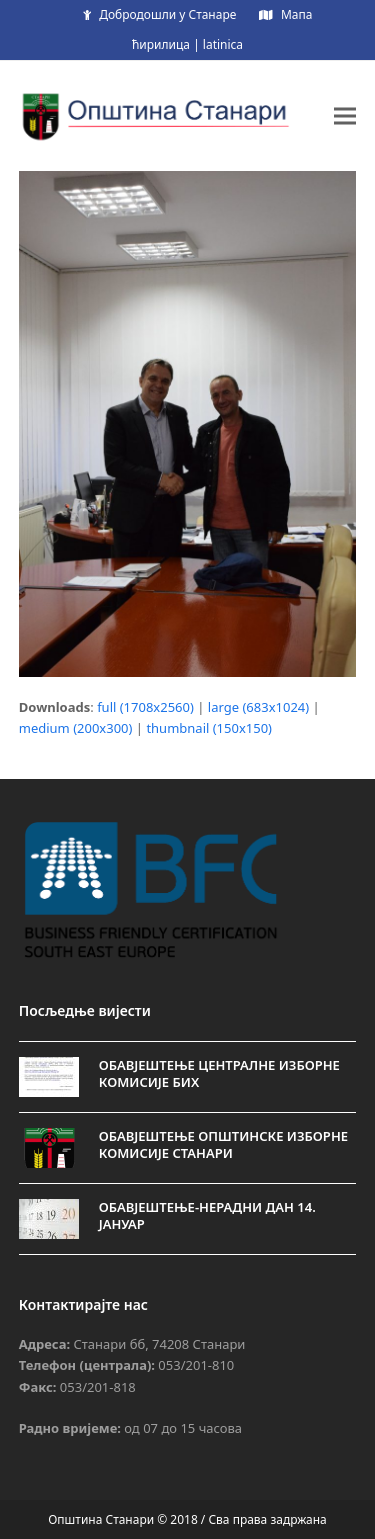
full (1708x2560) (145, 707)
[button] (345, 115)
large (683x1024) (258, 707)
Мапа (296, 14)
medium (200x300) (76, 728)
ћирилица (161, 44)
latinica (223, 44)
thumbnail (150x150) (209, 728)
